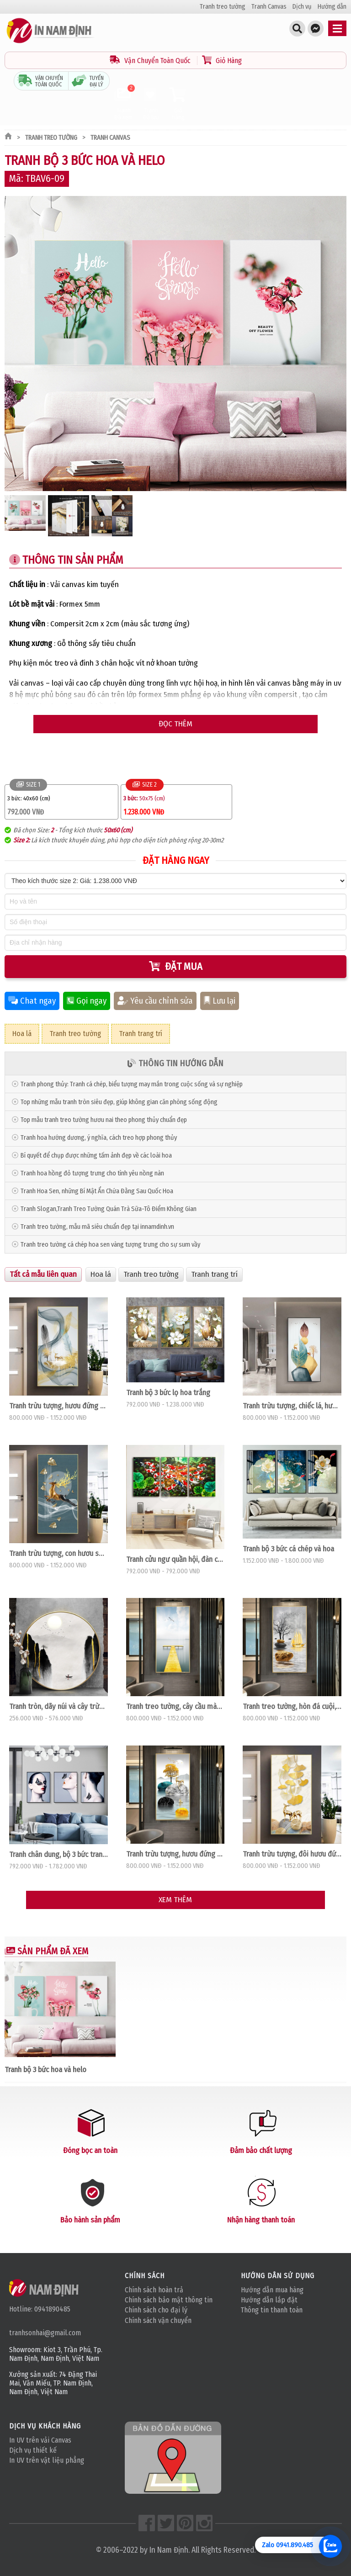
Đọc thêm (175, 724)
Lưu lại (219, 1001)
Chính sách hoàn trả (154, 2289)
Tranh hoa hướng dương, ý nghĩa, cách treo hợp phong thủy (99, 1138)
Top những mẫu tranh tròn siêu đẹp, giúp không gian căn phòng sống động (119, 1102)
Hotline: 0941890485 (39, 2309)
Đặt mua (175, 966)
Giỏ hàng (178, 103)
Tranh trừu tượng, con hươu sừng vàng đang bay (58, 1553)
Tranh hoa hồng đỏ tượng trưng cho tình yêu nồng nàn (92, 1173)
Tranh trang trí (140, 1033)
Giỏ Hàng (222, 60)
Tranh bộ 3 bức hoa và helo (45, 2069)
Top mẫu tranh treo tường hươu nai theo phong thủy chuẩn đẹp (104, 1120)
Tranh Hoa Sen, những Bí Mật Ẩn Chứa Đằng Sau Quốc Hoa (97, 1191)
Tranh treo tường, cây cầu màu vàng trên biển (175, 1706)
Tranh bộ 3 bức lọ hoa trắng (168, 1392)
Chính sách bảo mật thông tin (169, 2300)
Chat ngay (32, 1001)
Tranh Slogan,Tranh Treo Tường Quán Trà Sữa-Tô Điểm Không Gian (109, 1209)
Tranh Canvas (269, 7)
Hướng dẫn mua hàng (272, 2289)
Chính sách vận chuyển (158, 2320)
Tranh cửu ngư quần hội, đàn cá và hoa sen (175, 1559)
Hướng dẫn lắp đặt (269, 2300)
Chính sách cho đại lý (156, 2310)
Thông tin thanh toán (272, 2310)
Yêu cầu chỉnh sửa (155, 1001)
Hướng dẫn (332, 7)
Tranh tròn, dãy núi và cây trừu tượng (58, 1706)
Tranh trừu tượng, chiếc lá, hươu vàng (292, 1405)
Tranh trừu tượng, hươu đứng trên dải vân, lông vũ (58, 1405)
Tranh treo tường (222, 7)
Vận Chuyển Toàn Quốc (150, 60)
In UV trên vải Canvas (40, 2440)
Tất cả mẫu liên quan (43, 1274)
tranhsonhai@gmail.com (45, 2332)
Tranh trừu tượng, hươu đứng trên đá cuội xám (175, 1853)
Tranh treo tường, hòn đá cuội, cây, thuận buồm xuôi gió (292, 1706)
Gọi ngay (86, 1001)
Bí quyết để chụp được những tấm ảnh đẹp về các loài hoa (96, 1155)
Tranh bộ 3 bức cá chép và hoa (288, 1548)
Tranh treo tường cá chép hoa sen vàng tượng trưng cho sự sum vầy (110, 1244)
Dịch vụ (302, 7)
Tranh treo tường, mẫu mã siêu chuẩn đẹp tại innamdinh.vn (97, 1227)
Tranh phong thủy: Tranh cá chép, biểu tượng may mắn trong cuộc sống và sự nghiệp (132, 1084)
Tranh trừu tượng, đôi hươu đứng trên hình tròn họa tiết (292, 1853)
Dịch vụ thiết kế (33, 2450)
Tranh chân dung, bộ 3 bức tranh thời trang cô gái (58, 1854)
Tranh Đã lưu (151, 103)
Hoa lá (22, 1033)
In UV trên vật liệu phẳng (46, 2460)
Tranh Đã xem (123, 103)
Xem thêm (175, 1899)
